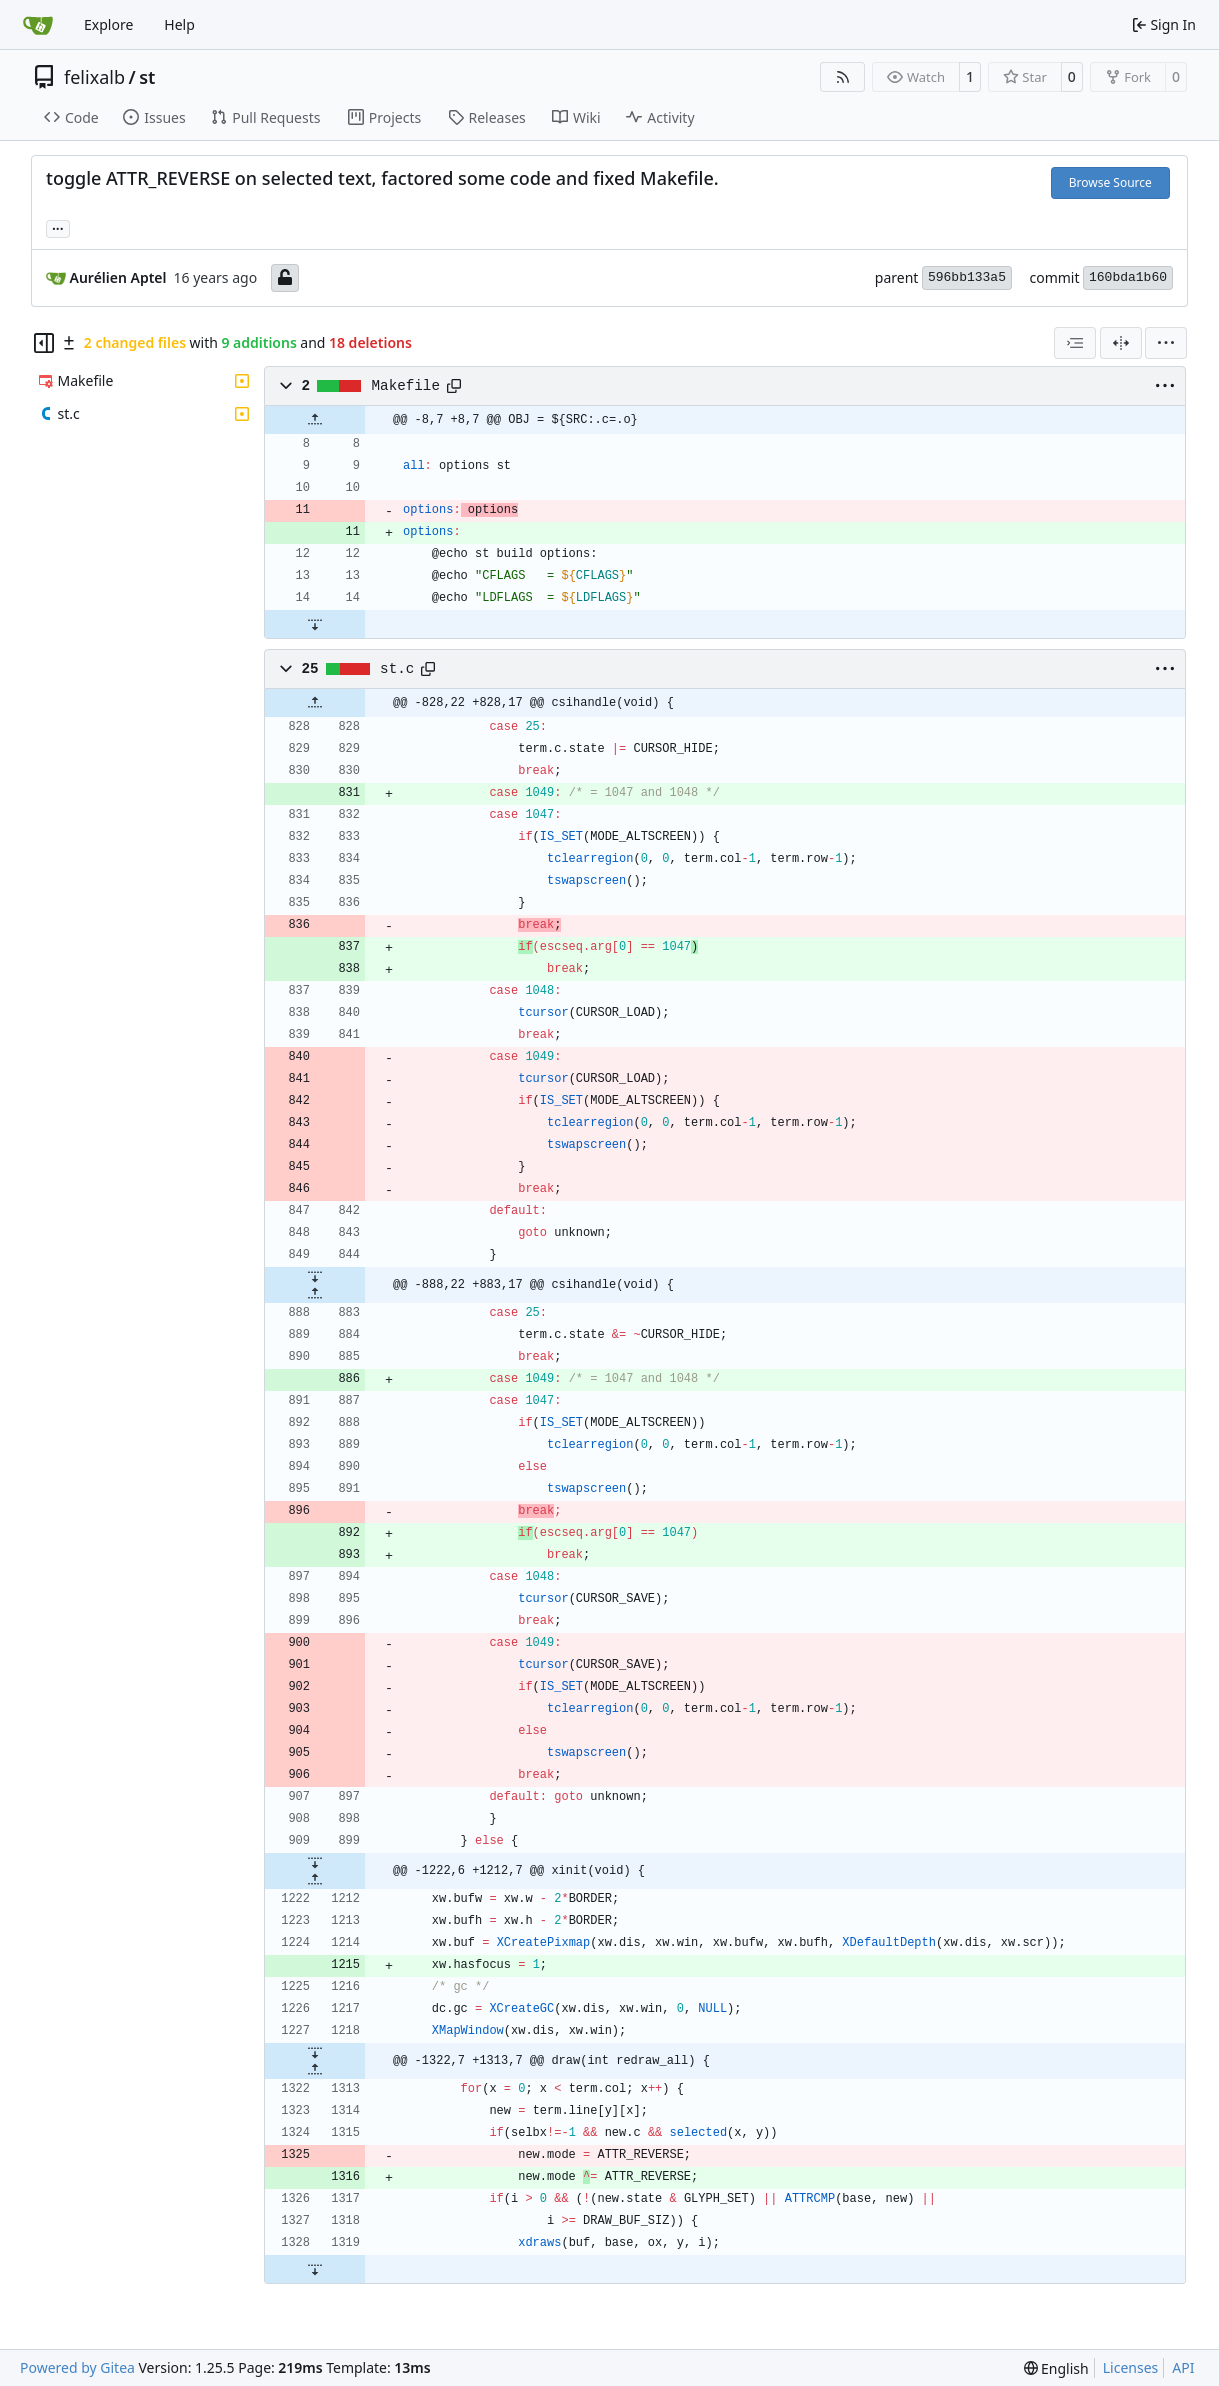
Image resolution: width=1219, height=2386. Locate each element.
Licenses (1131, 2367)
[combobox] (1075, 343)
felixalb (94, 77)
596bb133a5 (967, 277)
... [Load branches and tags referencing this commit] (58, 227)
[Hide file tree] (44, 343)
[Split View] (1121, 343)
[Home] (38, 25)
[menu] (1166, 343)
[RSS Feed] (843, 77)
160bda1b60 (1128, 277)
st (147, 77)
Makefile (406, 386)
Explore (108, 24)
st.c (397, 669)
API (1183, 2367)
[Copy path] (454, 386)
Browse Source (1110, 182)
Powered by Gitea (77, 2367)
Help (179, 24)
